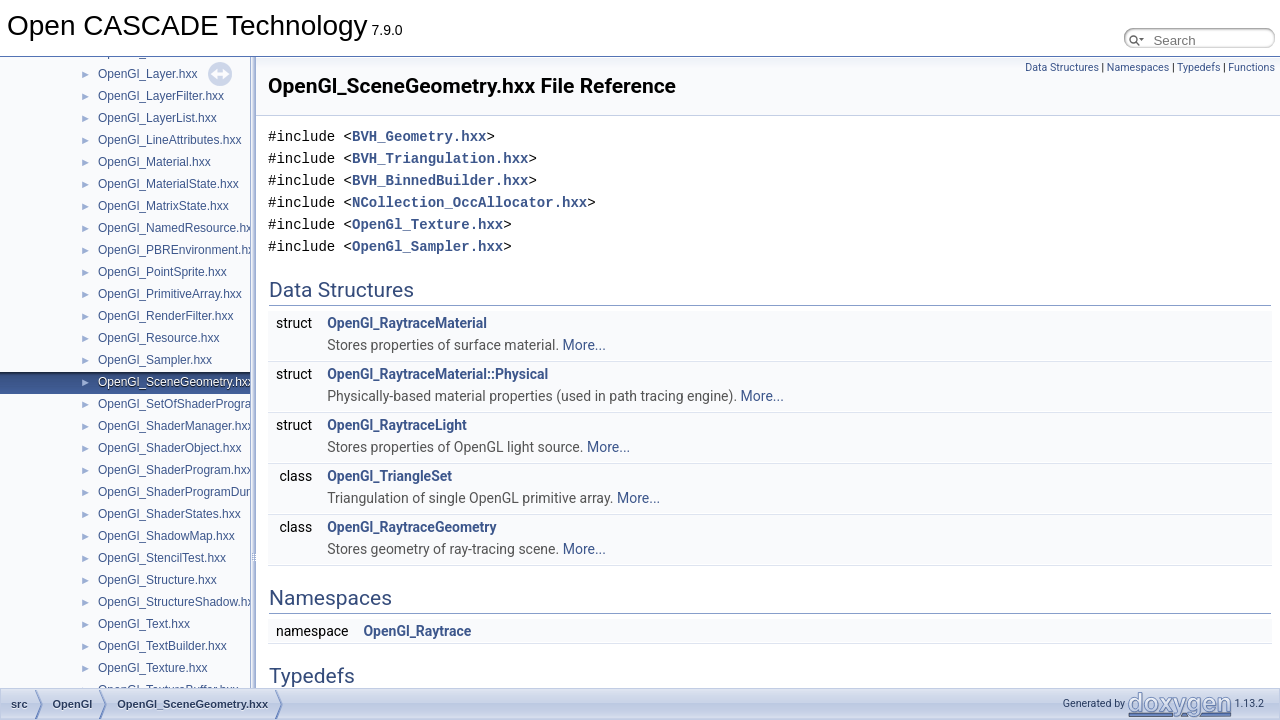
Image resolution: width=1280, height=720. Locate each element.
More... (584, 345)
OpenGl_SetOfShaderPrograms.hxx (193, 404)
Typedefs (1199, 67)
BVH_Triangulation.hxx (440, 158)
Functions (1251, 67)
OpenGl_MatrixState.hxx (163, 206)
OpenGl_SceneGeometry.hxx (176, 382)
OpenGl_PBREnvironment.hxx (179, 250)
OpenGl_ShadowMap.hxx (166, 536)
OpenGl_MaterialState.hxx (168, 184)
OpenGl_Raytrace (417, 631)
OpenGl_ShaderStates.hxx (169, 514)
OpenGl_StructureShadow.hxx (178, 602)
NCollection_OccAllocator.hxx (469, 202)
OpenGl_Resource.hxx (158, 338)
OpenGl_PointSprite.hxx (162, 272)
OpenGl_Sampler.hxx (155, 360)
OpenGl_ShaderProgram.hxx (175, 470)
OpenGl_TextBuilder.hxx (162, 646)
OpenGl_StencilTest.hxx (162, 558)
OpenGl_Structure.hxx (157, 580)
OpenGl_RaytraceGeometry (412, 527)
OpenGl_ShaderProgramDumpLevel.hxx (205, 492)
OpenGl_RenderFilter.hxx (165, 316)
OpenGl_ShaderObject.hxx (169, 448)
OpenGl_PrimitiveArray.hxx (170, 294)
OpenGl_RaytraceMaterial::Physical (437, 374)
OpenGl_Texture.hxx (152, 668)
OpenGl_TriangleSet (389, 476)
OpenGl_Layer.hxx (147, 74)
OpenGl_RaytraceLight (397, 425)
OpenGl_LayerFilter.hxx (161, 96)
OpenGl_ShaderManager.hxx (175, 426)
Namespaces (1138, 67)
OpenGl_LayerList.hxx (157, 118)
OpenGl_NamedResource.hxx (178, 228)
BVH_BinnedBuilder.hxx (440, 180)
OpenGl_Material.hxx (154, 162)
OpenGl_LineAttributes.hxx (169, 140)
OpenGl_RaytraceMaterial (407, 323)
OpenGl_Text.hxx (144, 624)
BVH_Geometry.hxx (419, 136)
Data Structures (1062, 67)
